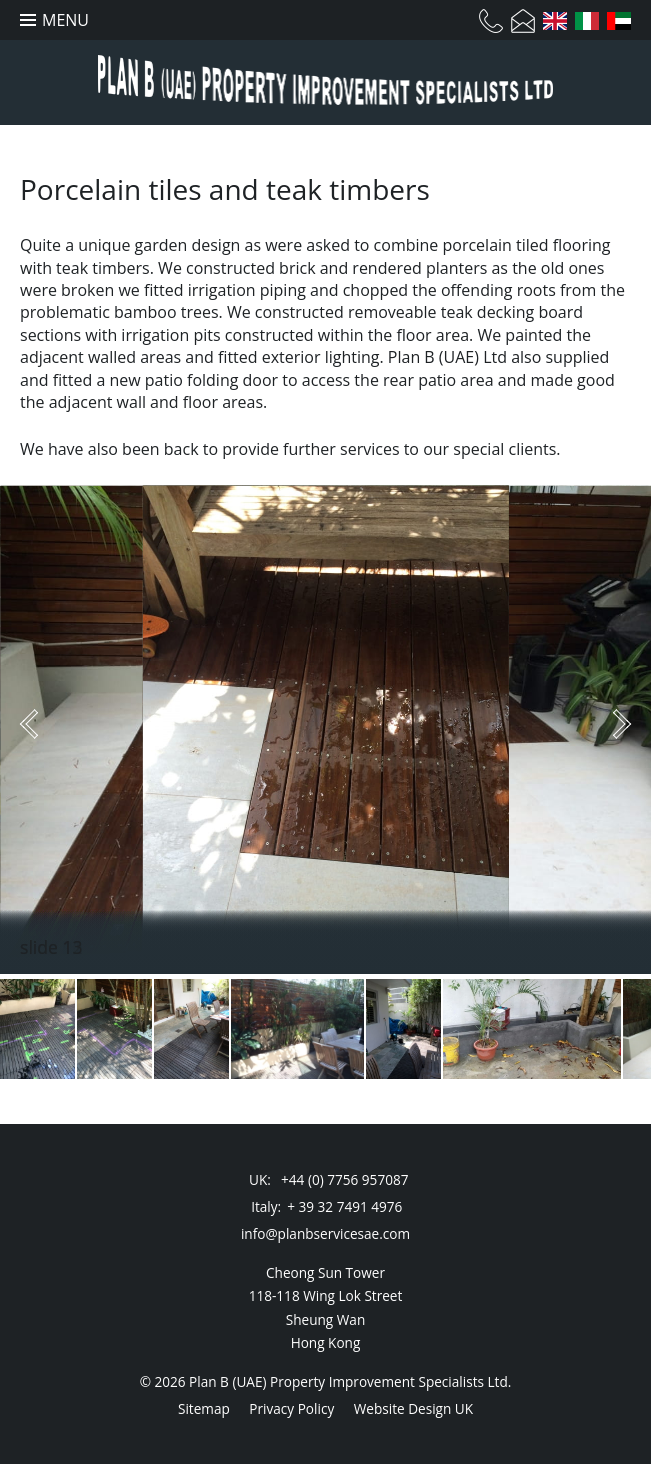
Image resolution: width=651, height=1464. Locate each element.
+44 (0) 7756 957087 (344, 1179)
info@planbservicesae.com (325, 1233)
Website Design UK (413, 1408)
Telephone (491, 21)
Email (523, 21)
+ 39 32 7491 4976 (344, 1206)
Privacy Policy (291, 1408)
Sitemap (204, 1408)
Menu (65, 20)
